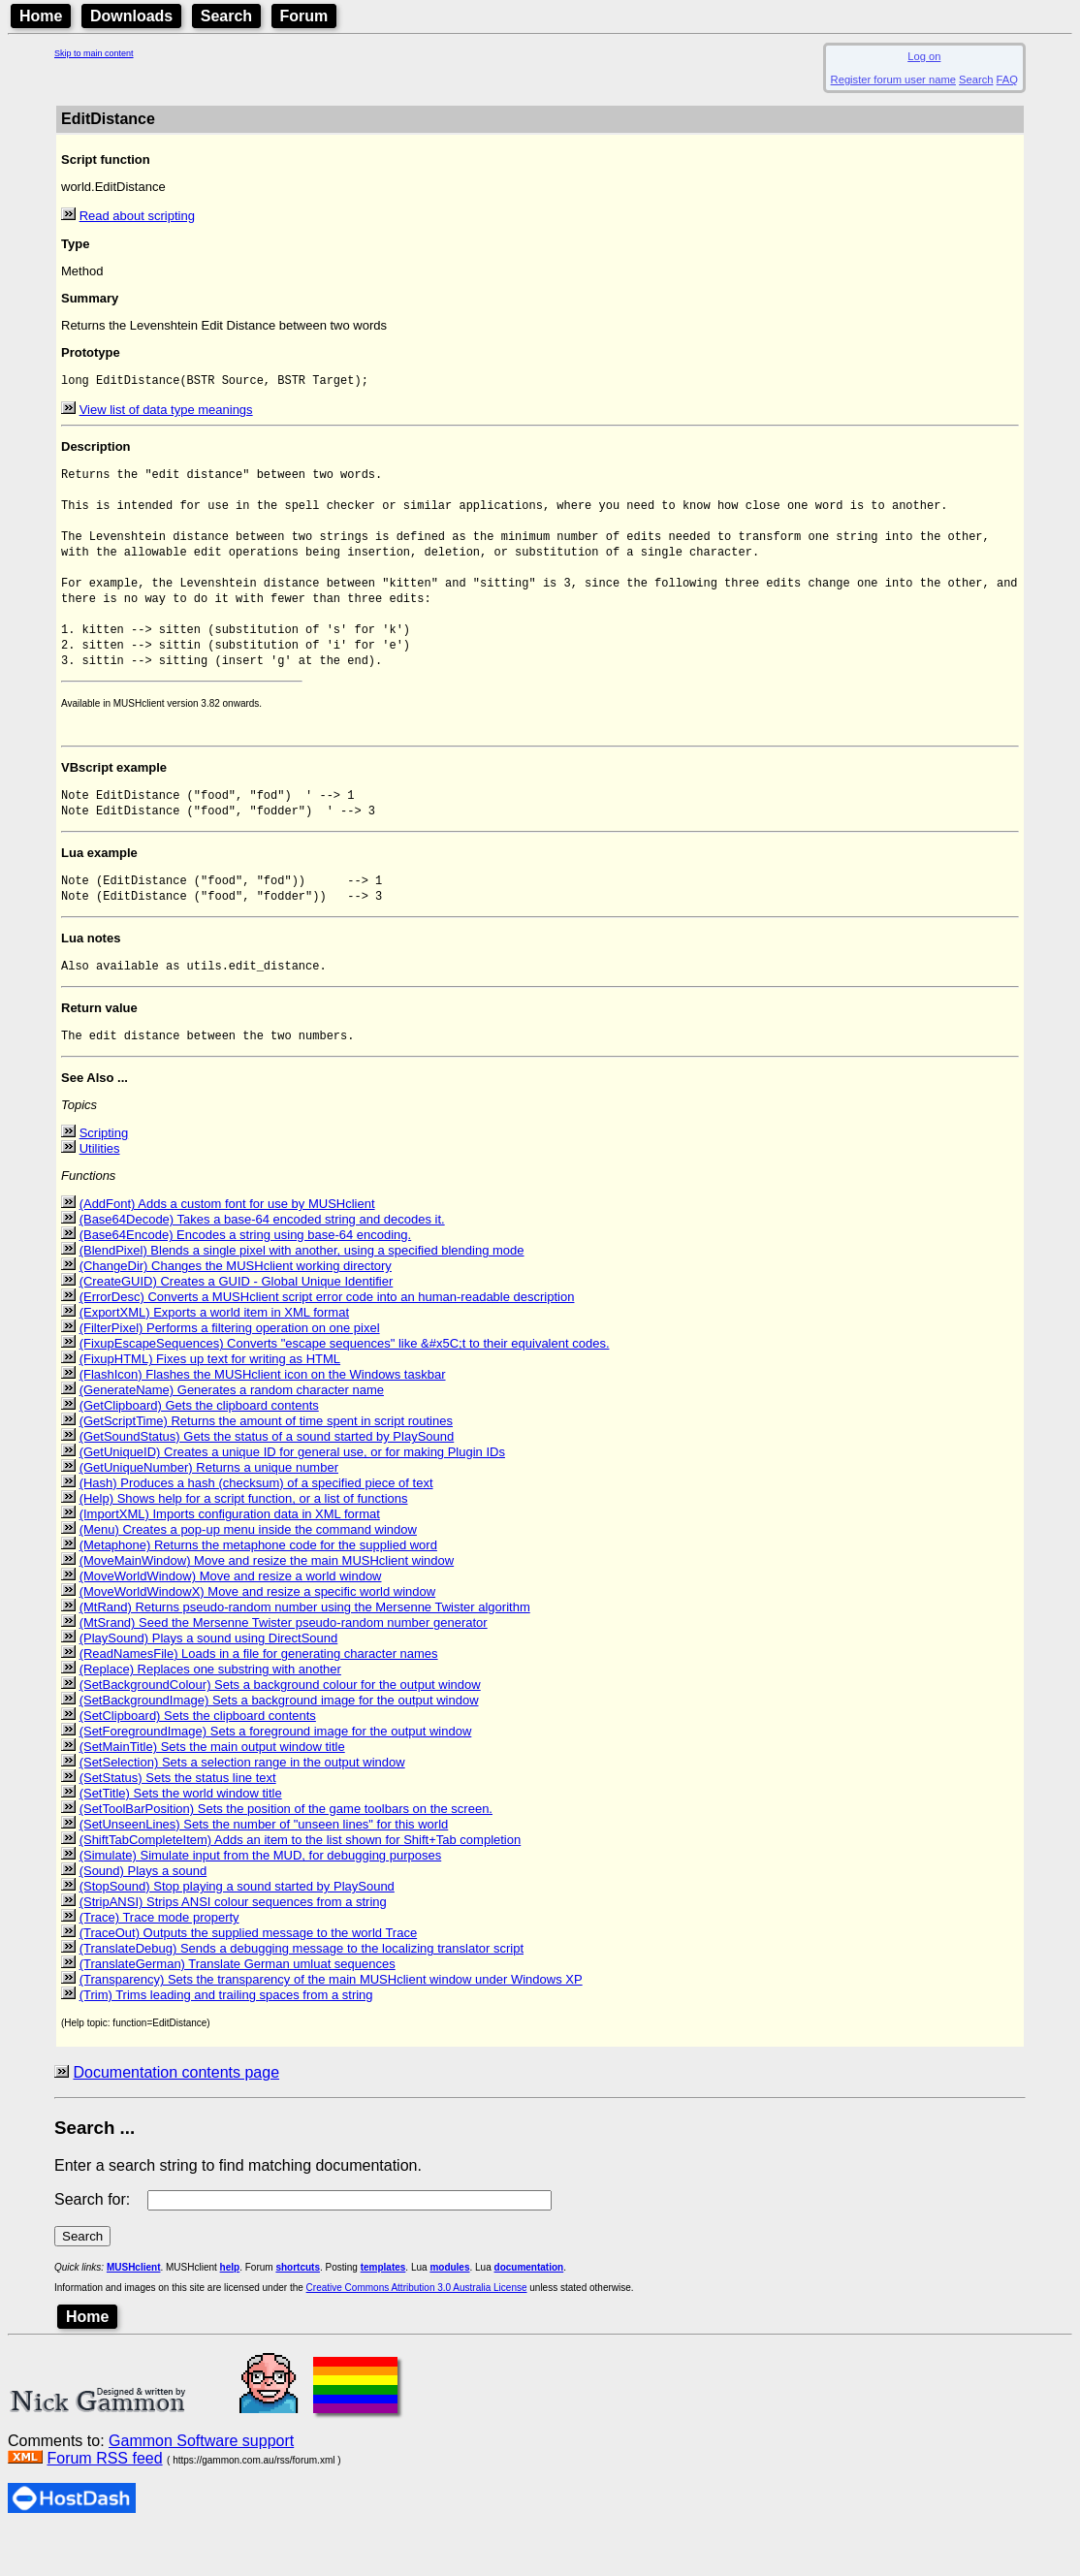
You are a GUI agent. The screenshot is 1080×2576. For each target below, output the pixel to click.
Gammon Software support (201, 2484)
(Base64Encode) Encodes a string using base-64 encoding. (245, 1278)
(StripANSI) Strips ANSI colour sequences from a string (233, 1945)
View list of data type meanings (166, 411)
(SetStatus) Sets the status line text (177, 1821)
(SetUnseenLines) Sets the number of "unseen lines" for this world (264, 1867)
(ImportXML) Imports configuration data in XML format (229, 1557)
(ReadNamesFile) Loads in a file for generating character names (258, 1697)
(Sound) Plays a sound (143, 1914)
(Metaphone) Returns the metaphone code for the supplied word (258, 1588)
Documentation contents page (176, 2116)
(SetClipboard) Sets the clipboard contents (197, 1759)
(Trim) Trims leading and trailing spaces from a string (226, 2038)
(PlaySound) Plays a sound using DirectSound (208, 1681)
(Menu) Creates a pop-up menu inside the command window (248, 1573)
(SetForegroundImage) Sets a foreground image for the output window (275, 1774)
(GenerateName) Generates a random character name (231, 1433)
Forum (304, 16)
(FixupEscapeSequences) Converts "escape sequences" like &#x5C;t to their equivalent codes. (344, 1387)
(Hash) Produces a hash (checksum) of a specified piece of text (256, 1526)
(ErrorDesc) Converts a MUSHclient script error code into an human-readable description (327, 1340)
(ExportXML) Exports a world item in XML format (214, 1356)
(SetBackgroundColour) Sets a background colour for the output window (280, 1728)
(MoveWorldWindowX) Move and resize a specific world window (257, 1635)
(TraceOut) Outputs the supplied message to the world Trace (248, 1976)
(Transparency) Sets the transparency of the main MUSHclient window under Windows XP (331, 2023)
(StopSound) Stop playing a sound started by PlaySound (237, 1930)
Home (40, 16)
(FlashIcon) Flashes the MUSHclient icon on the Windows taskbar (262, 1418)
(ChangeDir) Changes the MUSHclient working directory (235, 1309)
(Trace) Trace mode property (159, 1961)
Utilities (99, 1192)
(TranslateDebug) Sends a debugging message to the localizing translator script (301, 1992)
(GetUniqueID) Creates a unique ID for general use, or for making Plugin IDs (292, 1495)
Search (226, 16)
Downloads (131, 16)
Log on (923, 56)
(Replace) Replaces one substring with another (210, 1712)
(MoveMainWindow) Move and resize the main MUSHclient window (267, 1604)
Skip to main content (94, 53)
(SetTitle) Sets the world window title (180, 1836)
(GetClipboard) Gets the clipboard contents (199, 1449)
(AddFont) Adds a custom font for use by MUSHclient (227, 1247)
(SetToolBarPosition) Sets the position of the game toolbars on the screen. (285, 1852)
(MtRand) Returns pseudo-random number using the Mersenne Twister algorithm (304, 1650)
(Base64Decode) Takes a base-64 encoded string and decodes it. (262, 1263)
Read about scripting (137, 215)
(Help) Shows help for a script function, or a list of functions (243, 1542)
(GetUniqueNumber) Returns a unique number (208, 1511)
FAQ (1007, 79)
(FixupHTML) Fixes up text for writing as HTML (209, 1402)
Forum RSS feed (104, 2502)
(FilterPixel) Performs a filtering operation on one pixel (229, 1371)
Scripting (104, 1176)
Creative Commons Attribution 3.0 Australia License (416, 2331)
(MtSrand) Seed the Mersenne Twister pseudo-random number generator (283, 1666)
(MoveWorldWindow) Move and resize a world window (230, 1619)
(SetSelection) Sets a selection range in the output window (242, 1805)
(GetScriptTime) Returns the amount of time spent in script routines (266, 1464)
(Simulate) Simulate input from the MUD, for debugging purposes (260, 1899)
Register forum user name (893, 79)
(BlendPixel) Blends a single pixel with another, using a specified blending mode (301, 1294)
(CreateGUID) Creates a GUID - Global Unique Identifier (236, 1325)
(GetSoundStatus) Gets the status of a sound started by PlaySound (267, 1480)
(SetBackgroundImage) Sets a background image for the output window (279, 1743)
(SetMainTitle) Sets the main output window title (212, 1790)
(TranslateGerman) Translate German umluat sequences (237, 2007)
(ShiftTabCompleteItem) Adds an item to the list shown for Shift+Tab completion (300, 1883)
